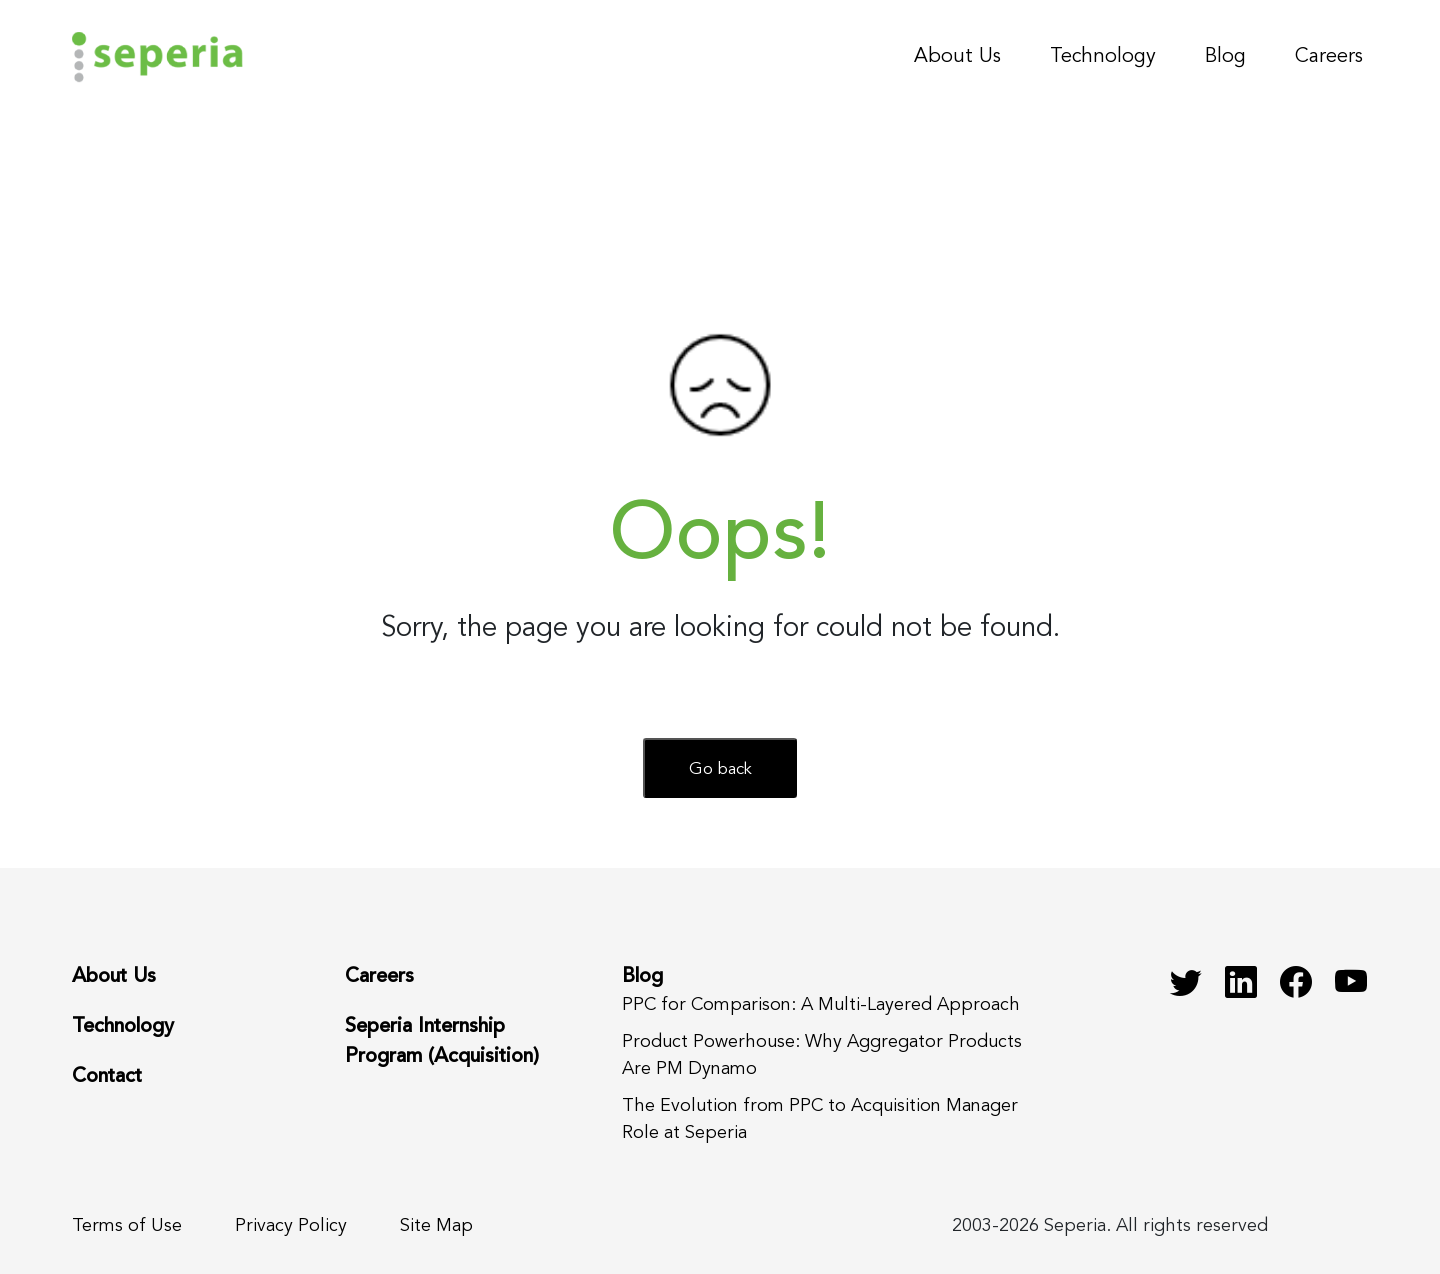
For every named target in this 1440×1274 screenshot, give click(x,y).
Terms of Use (127, 1226)
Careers (1329, 57)
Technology (1103, 57)
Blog (1225, 57)
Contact (107, 1077)
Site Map (436, 1226)
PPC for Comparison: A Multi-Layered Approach (821, 1005)
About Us (957, 57)
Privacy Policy (291, 1226)
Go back (720, 769)
